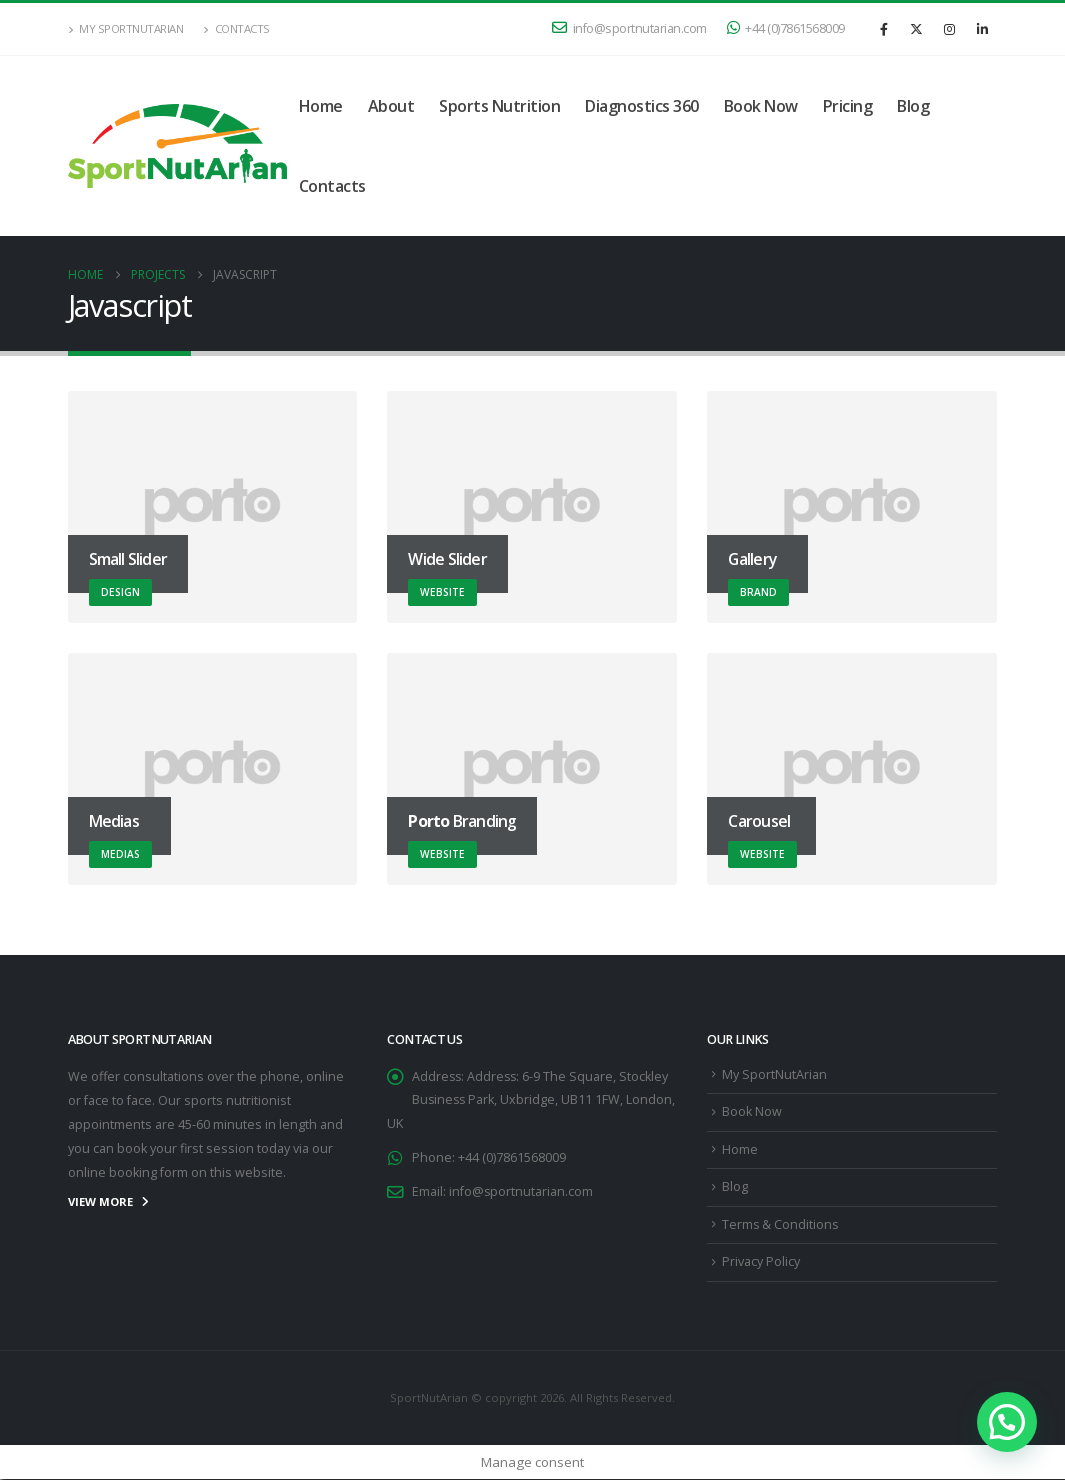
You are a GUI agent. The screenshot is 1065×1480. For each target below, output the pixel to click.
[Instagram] (950, 29)
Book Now (761, 106)
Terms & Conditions (781, 1224)
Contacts (236, 28)
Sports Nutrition (499, 106)
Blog (913, 106)
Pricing (848, 106)
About (391, 106)
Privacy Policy (761, 1262)
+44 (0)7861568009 (786, 28)
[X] (917, 29)
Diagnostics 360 (642, 106)
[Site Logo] (177, 146)
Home (321, 106)
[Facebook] (884, 29)
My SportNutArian (126, 28)
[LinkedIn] (983, 29)
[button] (1007, 1422)
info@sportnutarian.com (629, 28)
